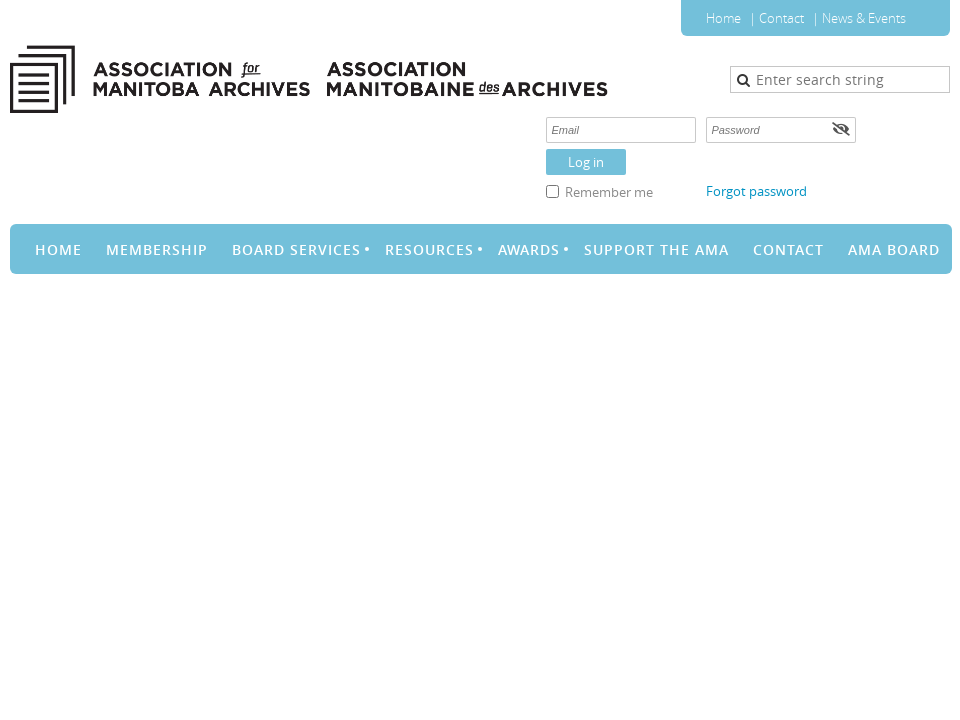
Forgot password (756, 191)
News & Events (864, 18)
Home (723, 18)
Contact (781, 18)
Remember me (609, 192)
